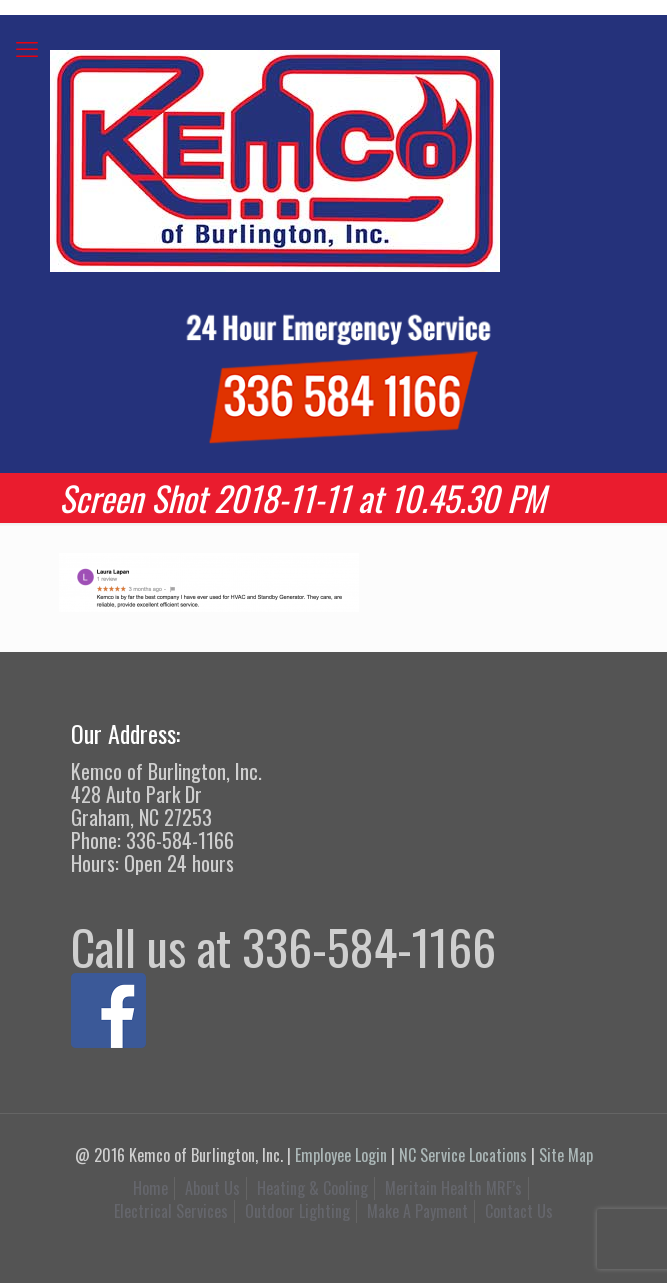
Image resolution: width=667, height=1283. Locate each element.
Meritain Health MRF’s (453, 1188)
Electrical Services (171, 1211)
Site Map (566, 1155)
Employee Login (341, 1155)
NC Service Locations (463, 1155)
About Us (212, 1188)
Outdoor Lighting (297, 1211)
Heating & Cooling (312, 1188)
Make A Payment (417, 1211)
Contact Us (519, 1211)
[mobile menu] (27, 47)
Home (150, 1188)
